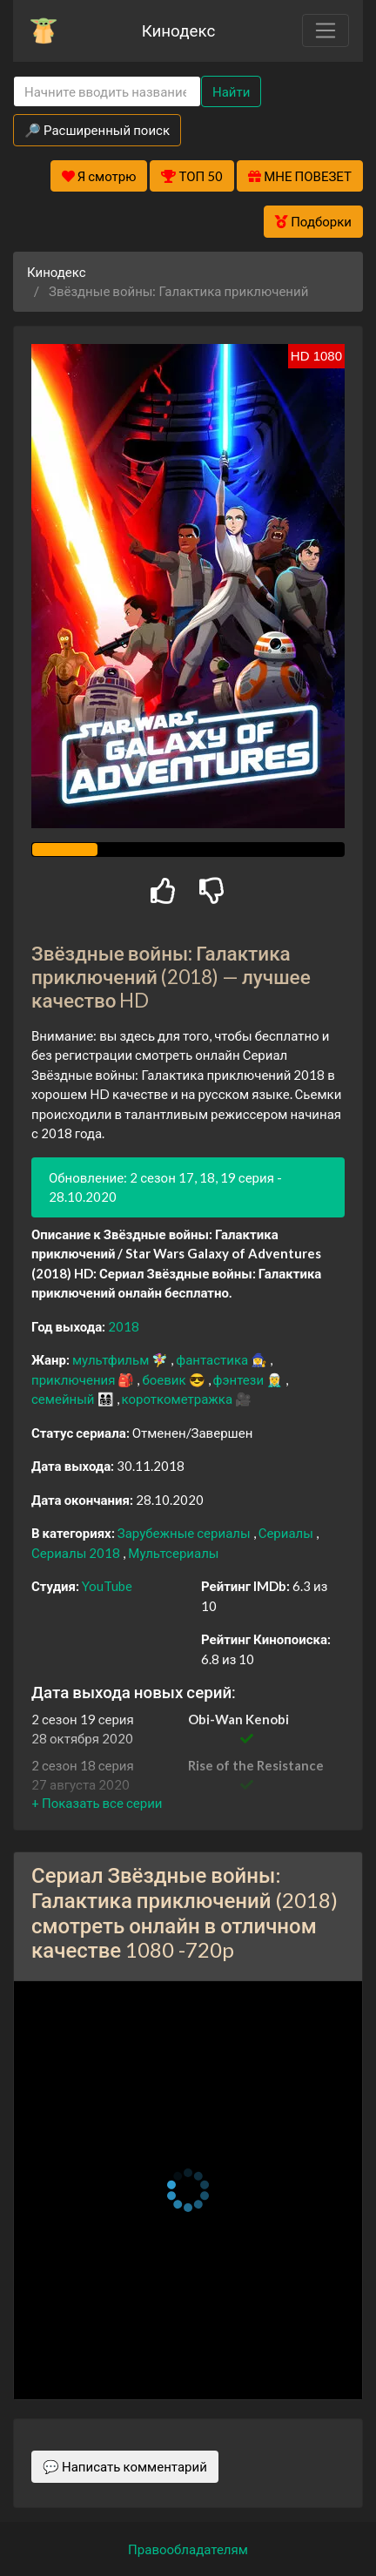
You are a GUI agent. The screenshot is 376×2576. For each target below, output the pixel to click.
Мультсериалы (173, 1553)
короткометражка (179, 1398)
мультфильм (111, 1359)
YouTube (107, 1586)
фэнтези (239, 1379)
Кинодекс (179, 30)
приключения (74, 1379)
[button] (96, 1803)
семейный (64, 1398)
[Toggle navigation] (325, 30)
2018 (123, 1326)
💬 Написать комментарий (125, 2466)
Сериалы (287, 1533)
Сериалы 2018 (77, 1553)
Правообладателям (188, 2549)
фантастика (213, 1359)
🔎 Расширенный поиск (97, 130)
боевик (165, 1379)
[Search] (107, 92)
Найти (231, 91)
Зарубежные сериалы (185, 1533)
